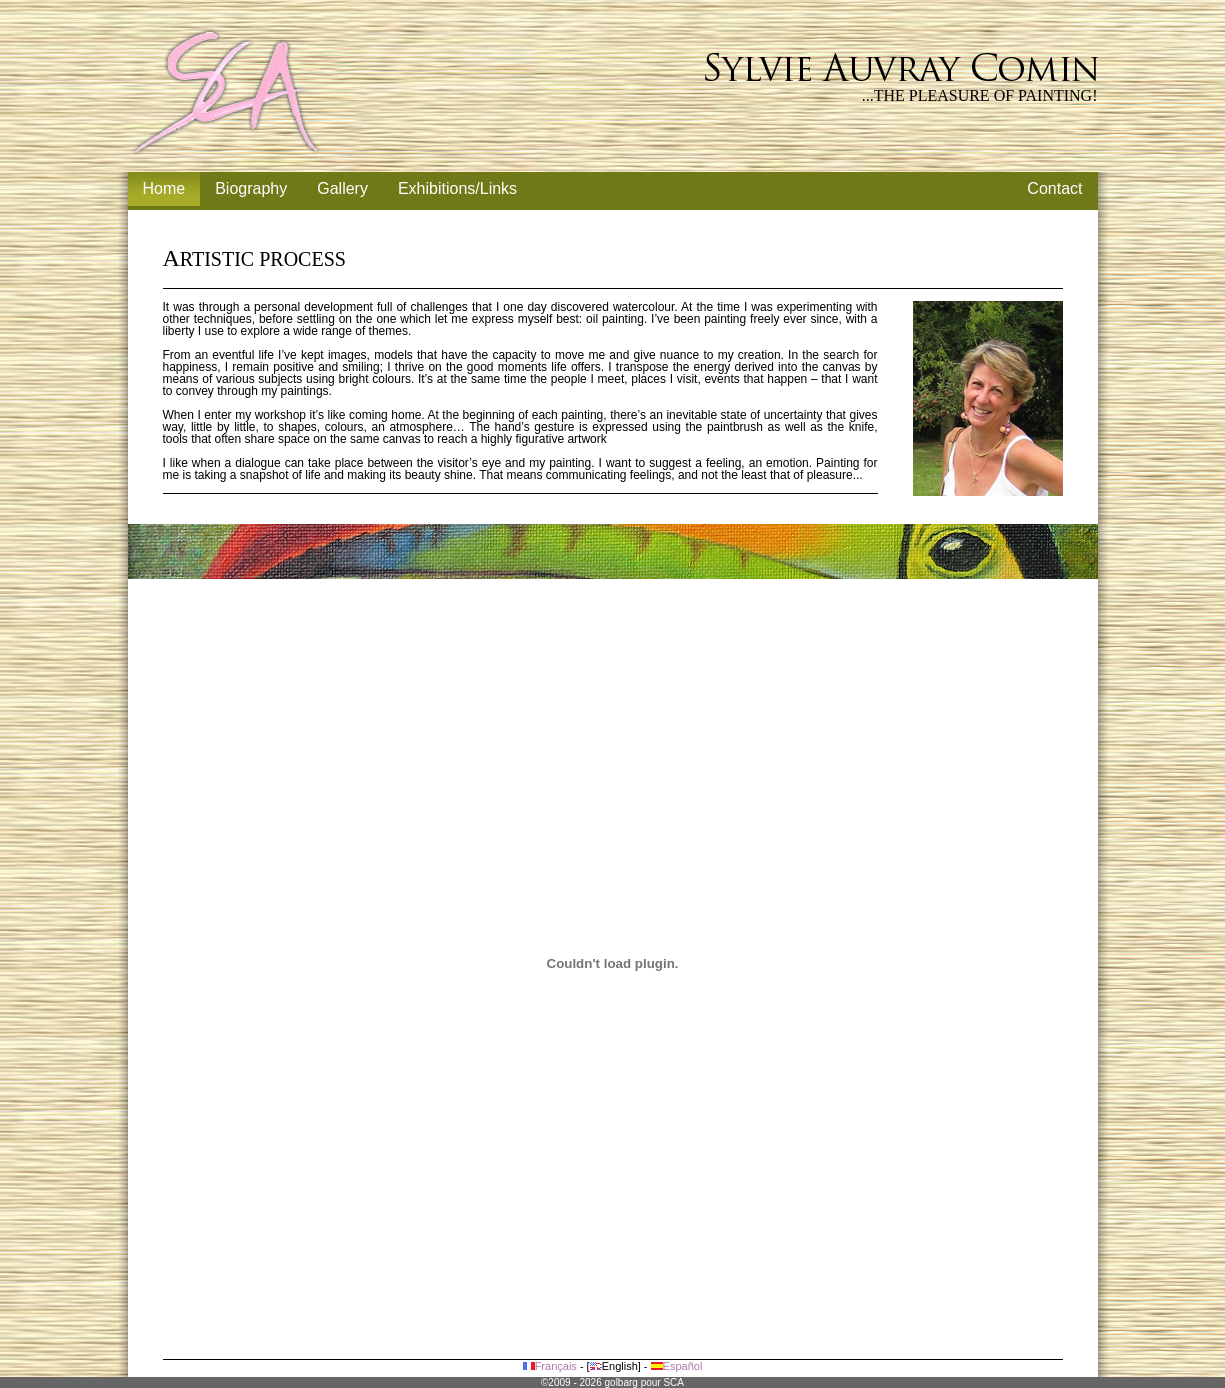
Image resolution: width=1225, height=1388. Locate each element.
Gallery (342, 188)
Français (550, 1366)
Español (677, 1366)
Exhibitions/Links (457, 188)
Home (164, 188)
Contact (1054, 188)
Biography (251, 188)
